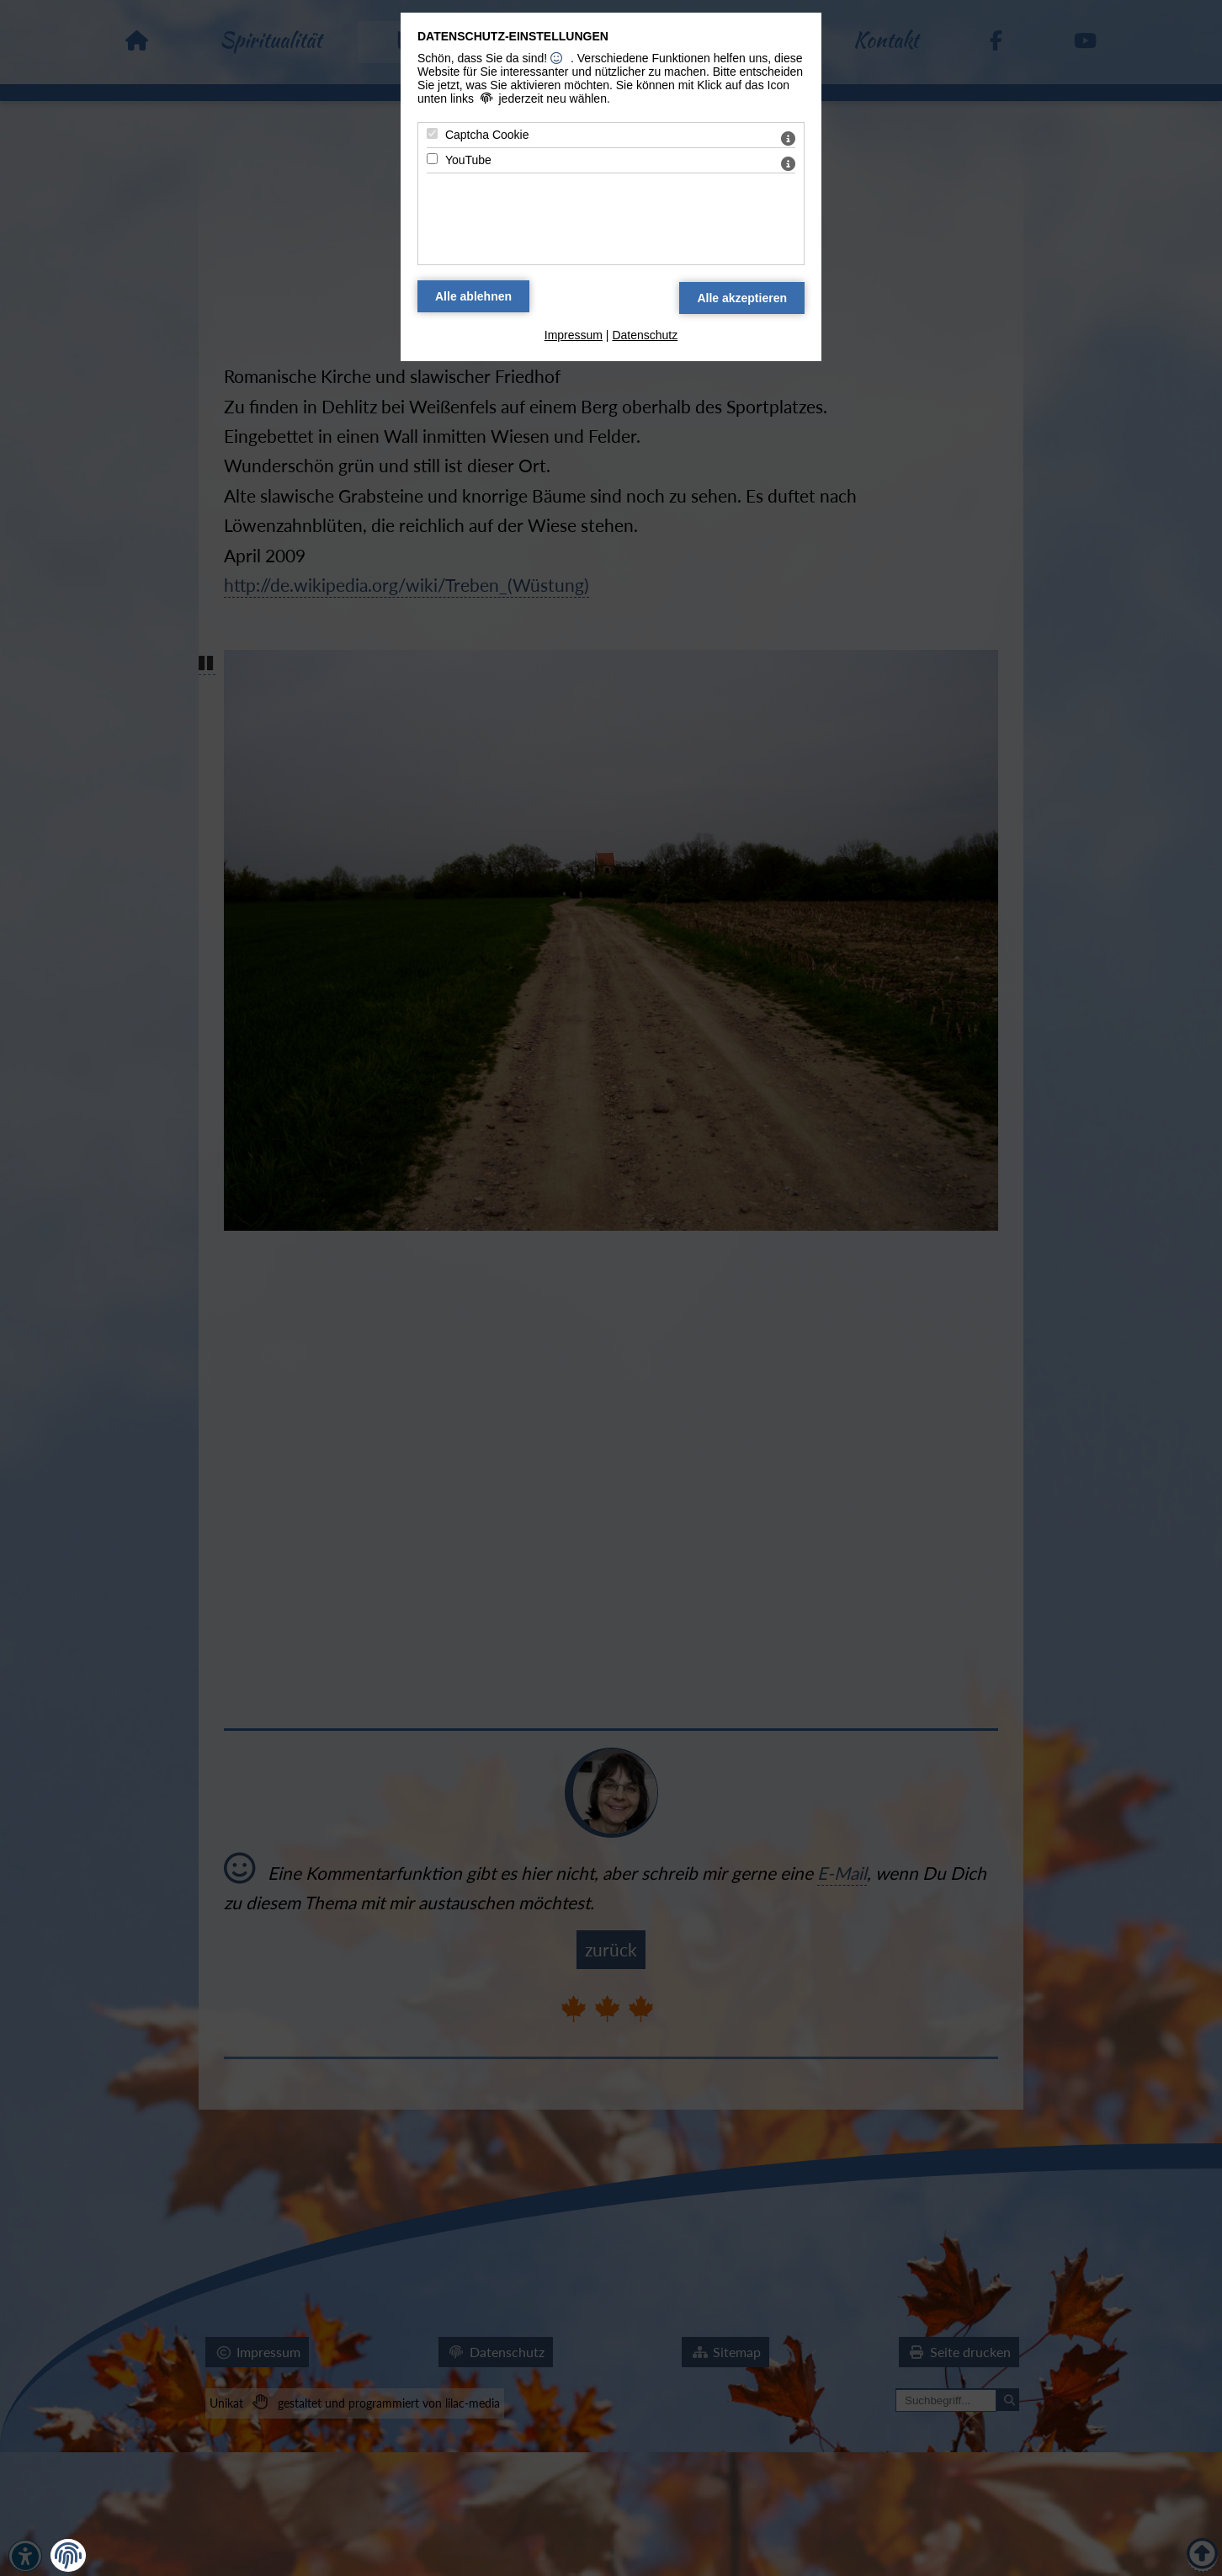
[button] (68, 2555)
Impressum (574, 335)
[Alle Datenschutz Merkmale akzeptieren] (742, 298)
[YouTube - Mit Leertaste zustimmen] (432, 158)
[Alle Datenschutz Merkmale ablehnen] (473, 296)
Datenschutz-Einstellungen (512, 36)
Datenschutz (644, 335)
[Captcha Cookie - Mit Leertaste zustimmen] (432, 133)
